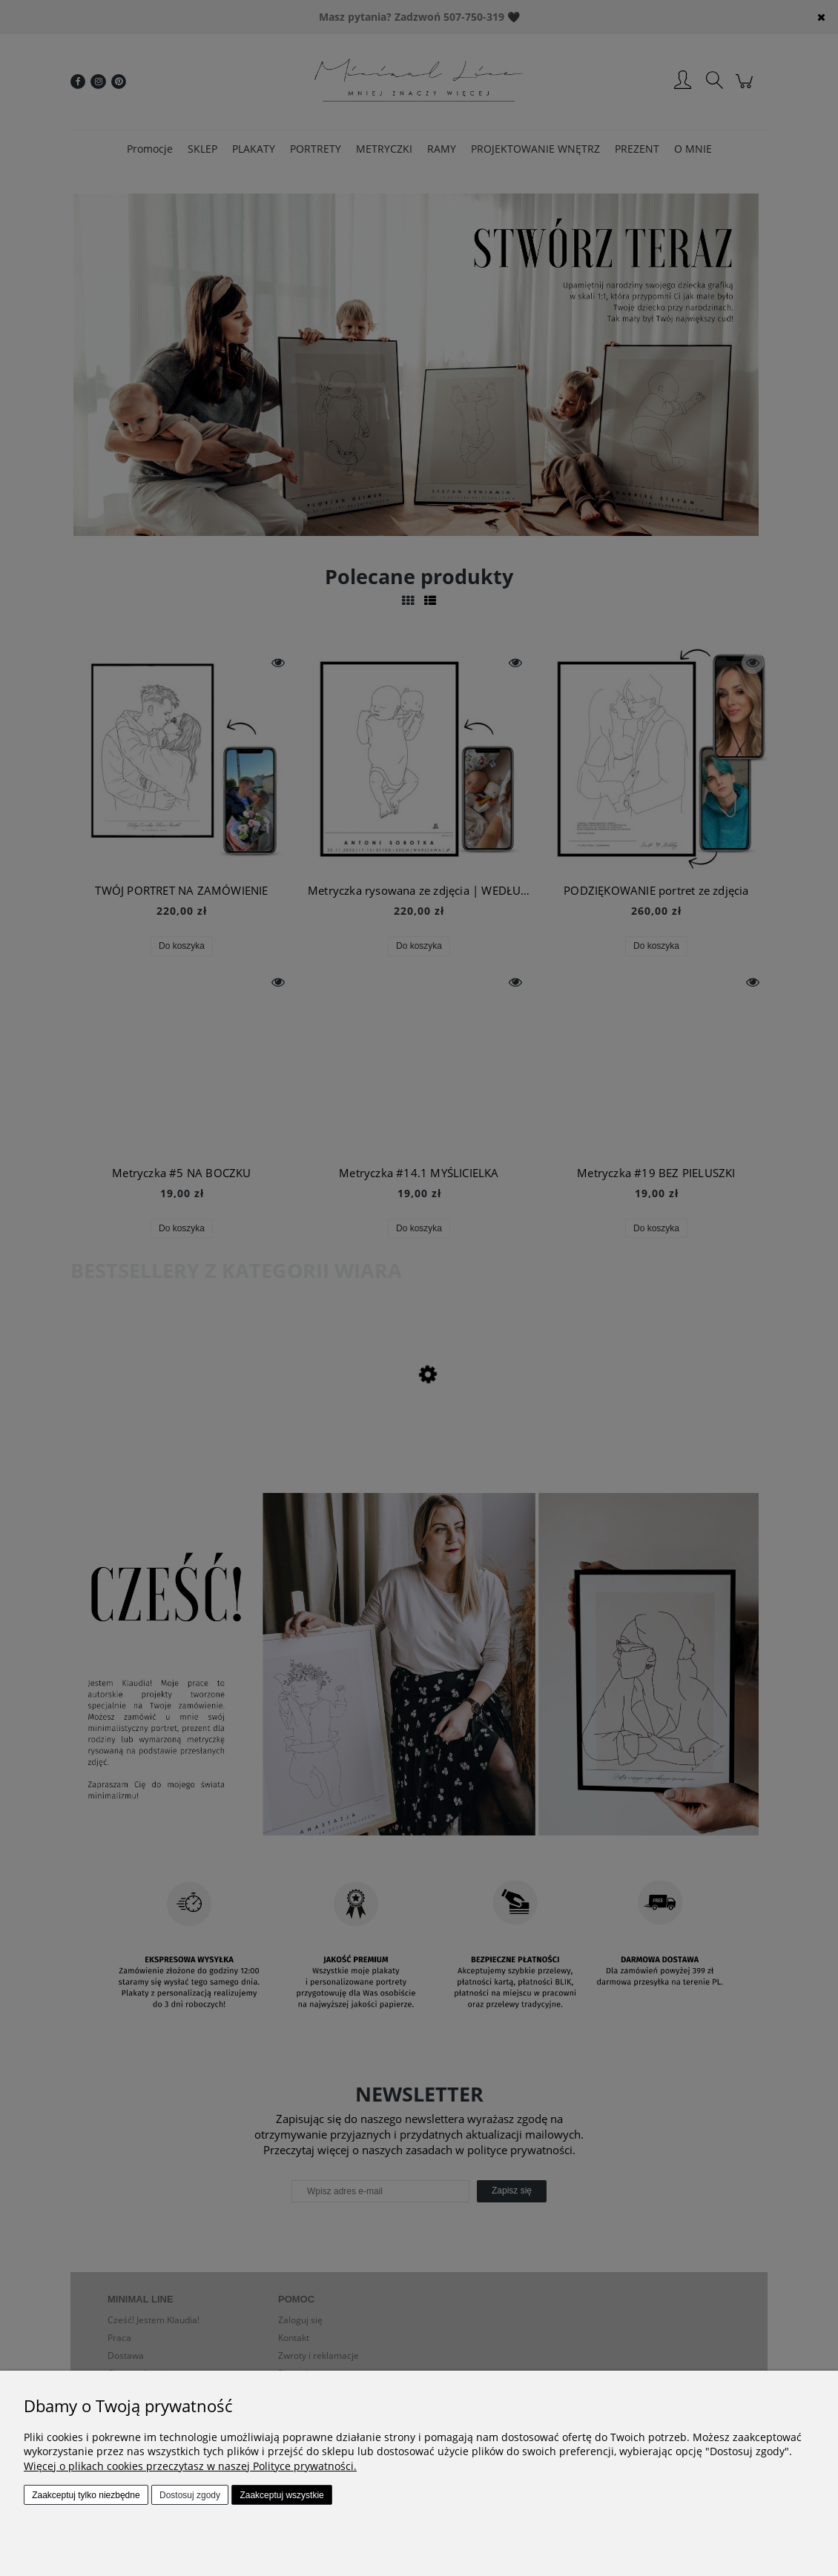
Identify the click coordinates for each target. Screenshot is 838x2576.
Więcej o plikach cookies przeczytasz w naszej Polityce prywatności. (190, 2466)
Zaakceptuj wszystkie (281, 2495)
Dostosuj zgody (189, 2495)
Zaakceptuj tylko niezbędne (85, 2495)
